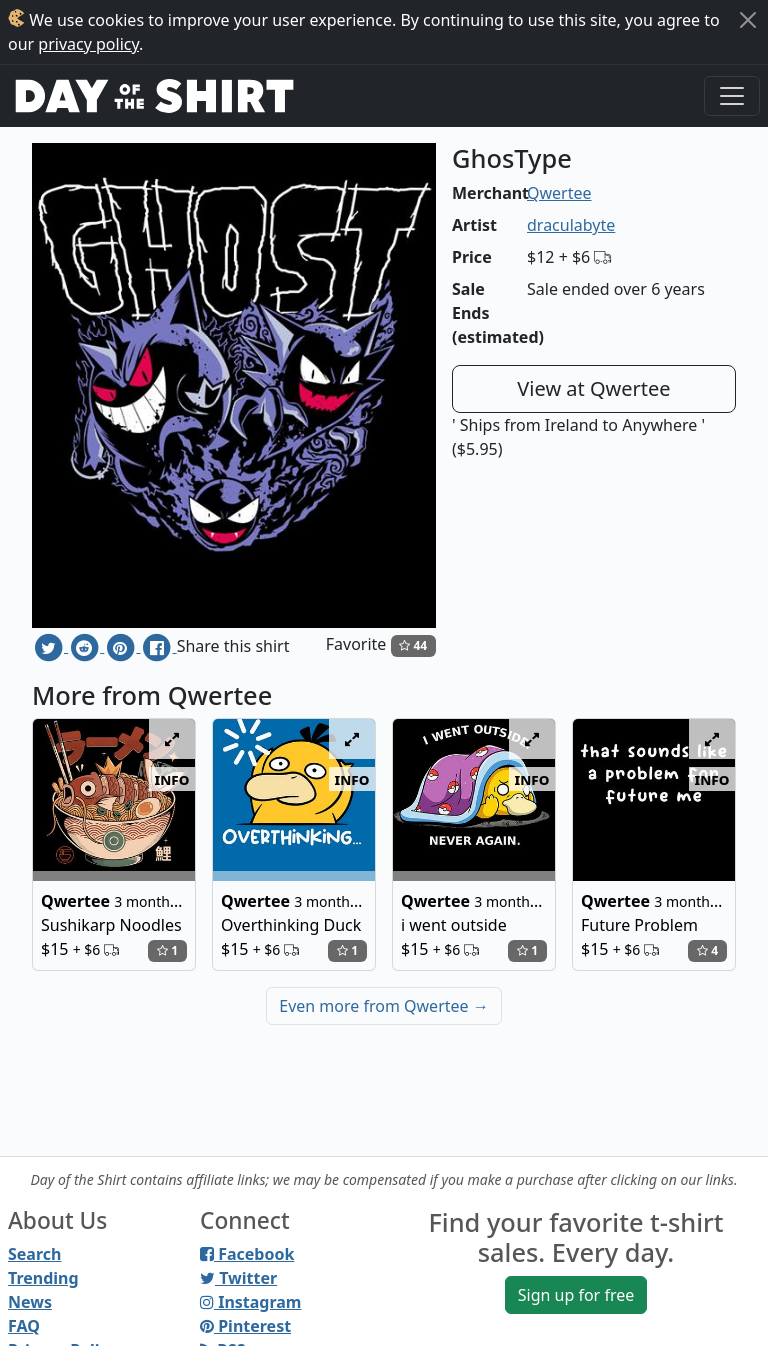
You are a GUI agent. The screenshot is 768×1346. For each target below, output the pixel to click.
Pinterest (245, 1326)
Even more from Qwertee (384, 1006)
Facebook (247, 1254)
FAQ (24, 1326)
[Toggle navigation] (732, 96)
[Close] (748, 20)
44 (413, 645)
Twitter (238, 1278)
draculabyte (571, 225)
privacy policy (88, 44)
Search (34, 1254)
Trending (43, 1278)
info (172, 779)
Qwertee (559, 193)
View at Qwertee (593, 388)
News (30, 1302)
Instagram (250, 1302)
